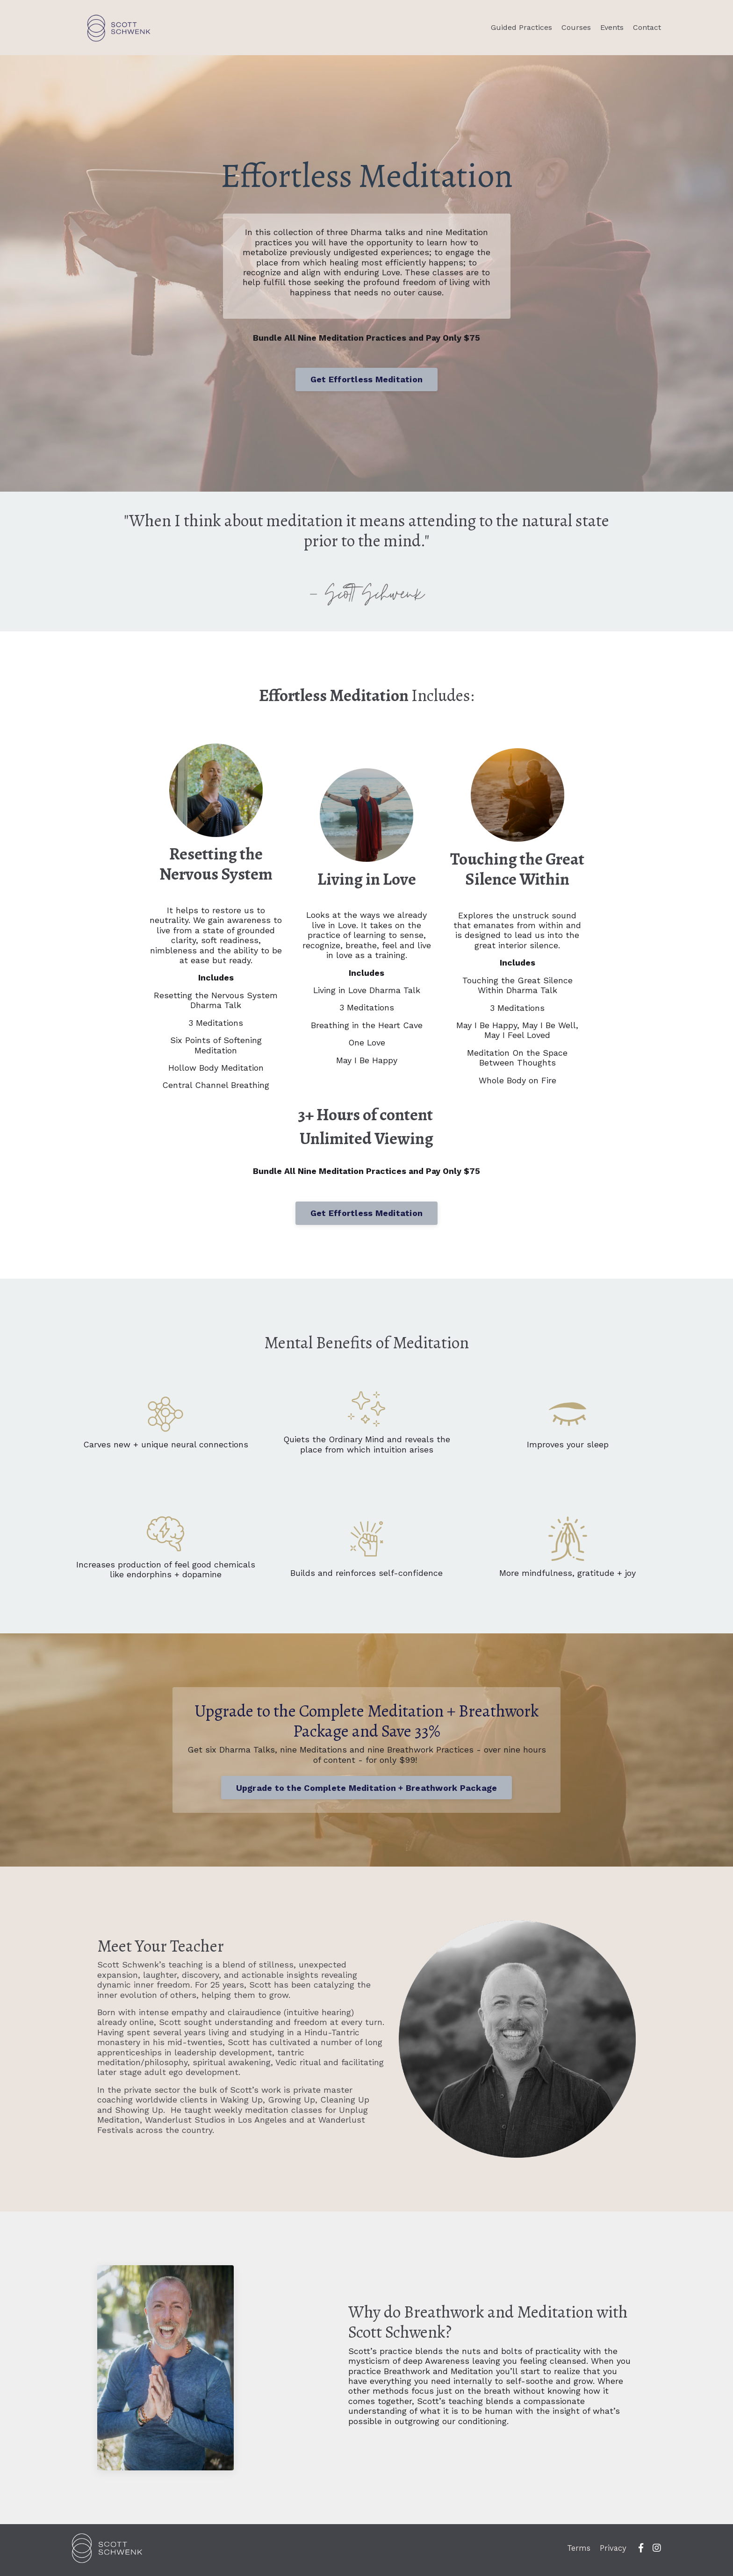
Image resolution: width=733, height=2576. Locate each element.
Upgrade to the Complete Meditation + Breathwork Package (366, 1791)
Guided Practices (521, 27)
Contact (647, 27)
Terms (579, 2552)
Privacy (615, 2552)
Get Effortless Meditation (366, 381)
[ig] (657, 2552)
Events (612, 27)
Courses (576, 27)
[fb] (641, 2552)
